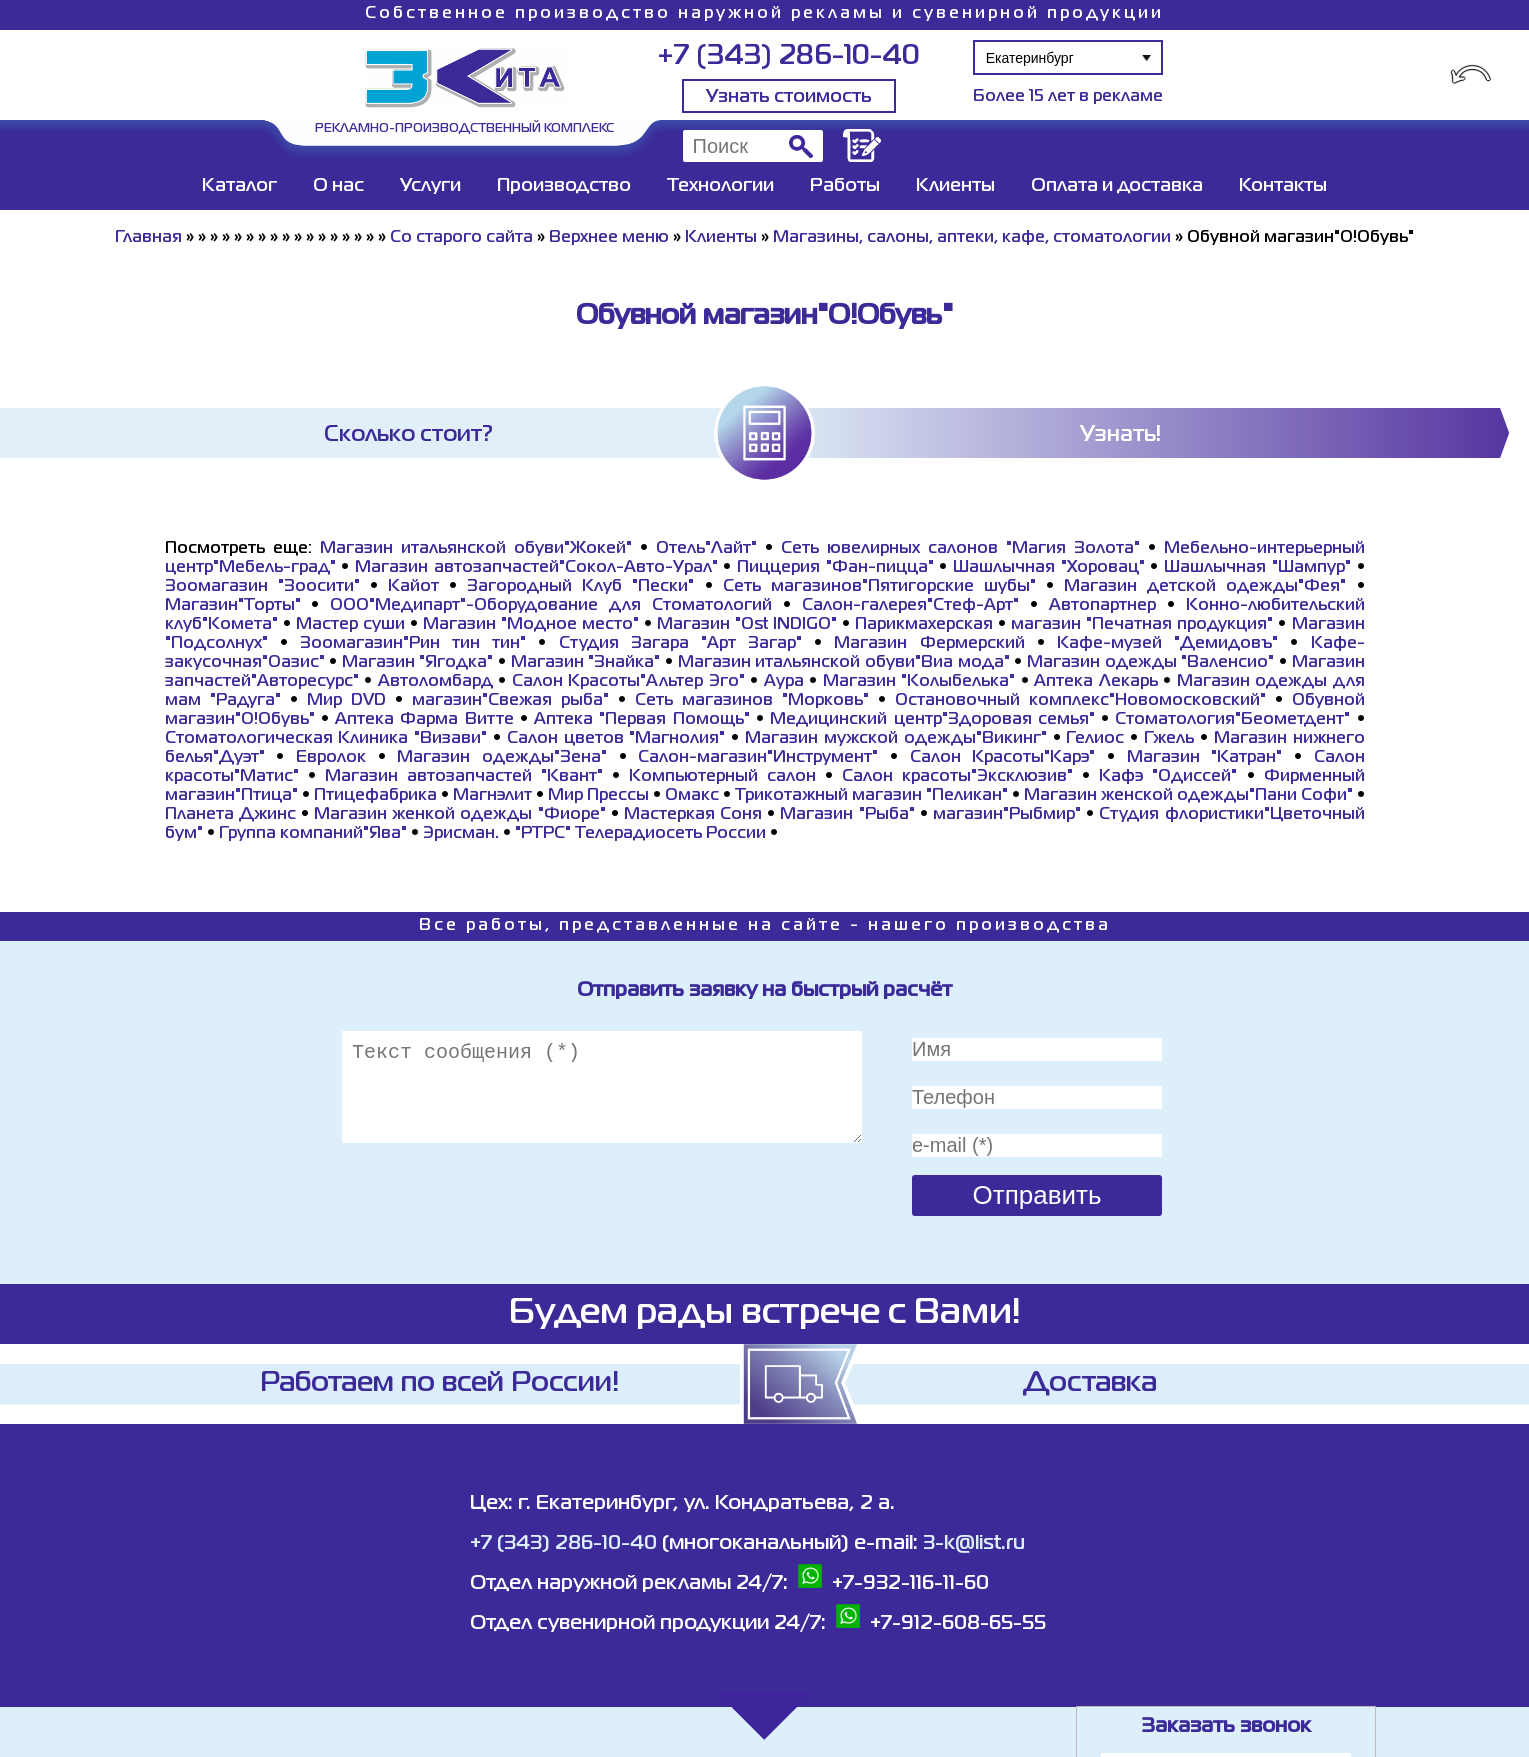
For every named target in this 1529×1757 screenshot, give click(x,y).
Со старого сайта (461, 238)
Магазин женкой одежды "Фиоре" (460, 815)
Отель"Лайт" (706, 549)
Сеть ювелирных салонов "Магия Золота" (960, 549)
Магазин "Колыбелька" (919, 682)
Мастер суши (350, 625)
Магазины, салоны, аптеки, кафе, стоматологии (972, 238)
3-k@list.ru (974, 1543)
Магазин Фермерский (929, 644)
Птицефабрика (375, 796)
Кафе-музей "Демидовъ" (1167, 644)
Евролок (331, 758)
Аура (784, 682)
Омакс (692, 796)
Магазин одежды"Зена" (502, 758)
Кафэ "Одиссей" (1168, 777)
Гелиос (1095, 739)
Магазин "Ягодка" (418, 663)
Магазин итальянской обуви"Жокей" (476, 549)
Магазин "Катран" (1205, 758)
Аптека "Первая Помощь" (642, 720)
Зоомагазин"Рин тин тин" (413, 644)
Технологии (720, 186)
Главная (148, 238)
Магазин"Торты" (233, 606)
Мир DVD (346, 701)
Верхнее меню (609, 238)
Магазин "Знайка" (586, 663)
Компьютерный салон (722, 777)
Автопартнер (1102, 606)
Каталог (239, 186)
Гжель (1169, 739)
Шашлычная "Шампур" (1257, 568)
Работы (845, 186)
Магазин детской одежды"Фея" (1205, 587)
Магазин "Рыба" (847, 815)
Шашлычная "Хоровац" (1049, 568)
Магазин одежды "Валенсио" (1150, 663)
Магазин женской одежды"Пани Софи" (1188, 796)
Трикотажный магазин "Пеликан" (871, 796)
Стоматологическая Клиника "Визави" (326, 739)
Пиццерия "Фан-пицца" (835, 568)
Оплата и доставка (1117, 186)
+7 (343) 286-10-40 (788, 56)
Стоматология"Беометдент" (1232, 720)
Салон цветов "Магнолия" (616, 739)
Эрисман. (461, 834)
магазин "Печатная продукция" (1142, 625)
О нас (338, 186)
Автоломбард (435, 682)
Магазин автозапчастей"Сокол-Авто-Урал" (536, 568)
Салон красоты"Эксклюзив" (957, 777)
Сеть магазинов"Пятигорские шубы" (879, 587)
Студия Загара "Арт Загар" (681, 644)
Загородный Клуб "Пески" (580, 587)
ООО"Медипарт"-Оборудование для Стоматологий (551, 606)
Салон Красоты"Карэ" (1003, 758)
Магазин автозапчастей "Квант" (464, 777)
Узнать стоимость (789, 97)
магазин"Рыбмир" (1007, 815)
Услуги (430, 186)
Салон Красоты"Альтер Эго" (628, 682)
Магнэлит (492, 796)
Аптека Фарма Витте (424, 720)
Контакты (1283, 186)
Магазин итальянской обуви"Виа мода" (844, 663)
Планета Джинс (230, 815)
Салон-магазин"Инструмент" (758, 758)
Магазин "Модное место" (531, 625)
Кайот (413, 587)
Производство (564, 186)
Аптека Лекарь (1096, 682)
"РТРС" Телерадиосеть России (640, 834)
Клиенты (955, 186)
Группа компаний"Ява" (313, 834)
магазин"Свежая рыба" (510, 701)
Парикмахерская (924, 625)
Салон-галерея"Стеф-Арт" (910, 606)
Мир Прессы (600, 796)
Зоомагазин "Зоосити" (262, 587)
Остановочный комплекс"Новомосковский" (1080, 701)
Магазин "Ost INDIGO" (747, 625)
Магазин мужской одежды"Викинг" (896, 739)
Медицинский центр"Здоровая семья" (932, 720)
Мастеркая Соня (693, 815)
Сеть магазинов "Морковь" (752, 701)
